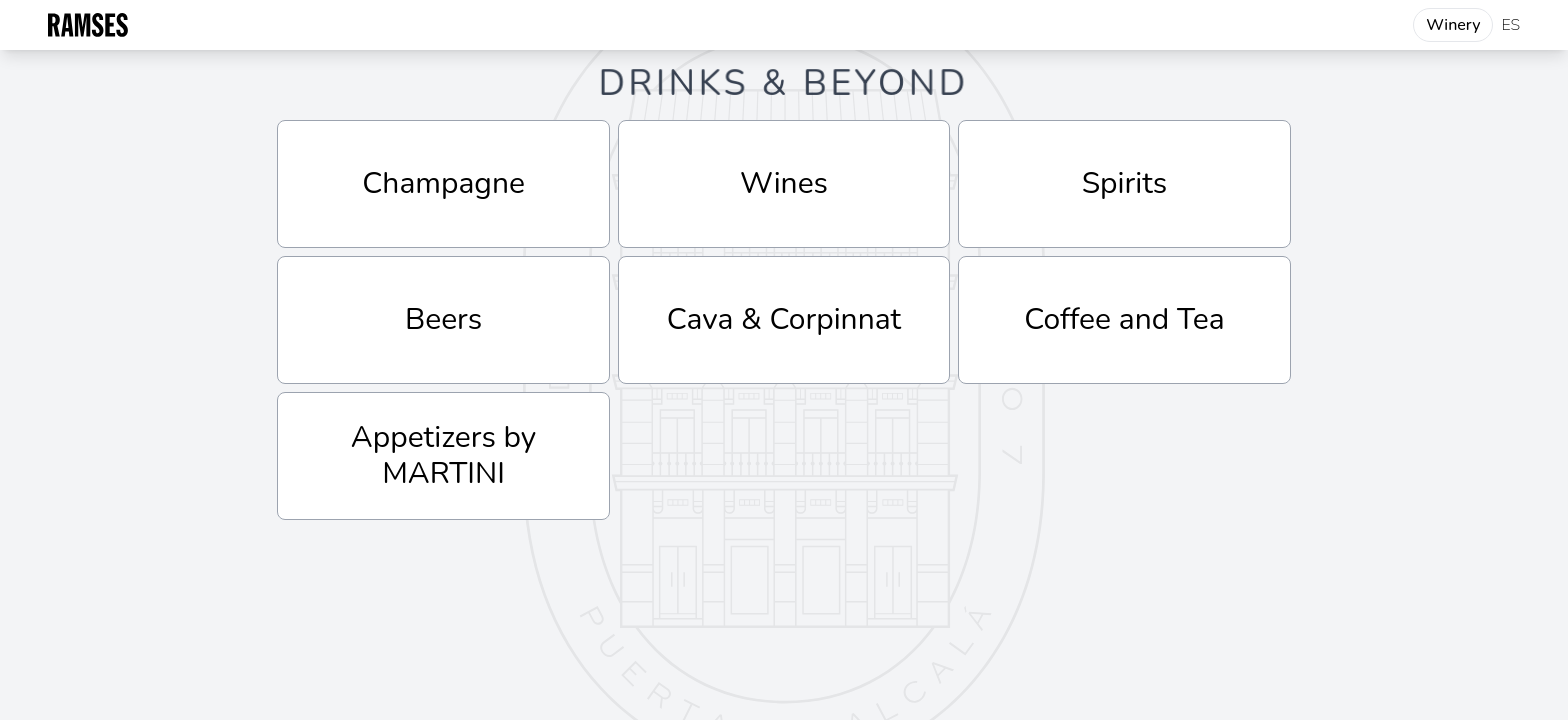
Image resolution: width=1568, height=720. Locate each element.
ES (1510, 25)
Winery (1453, 25)
